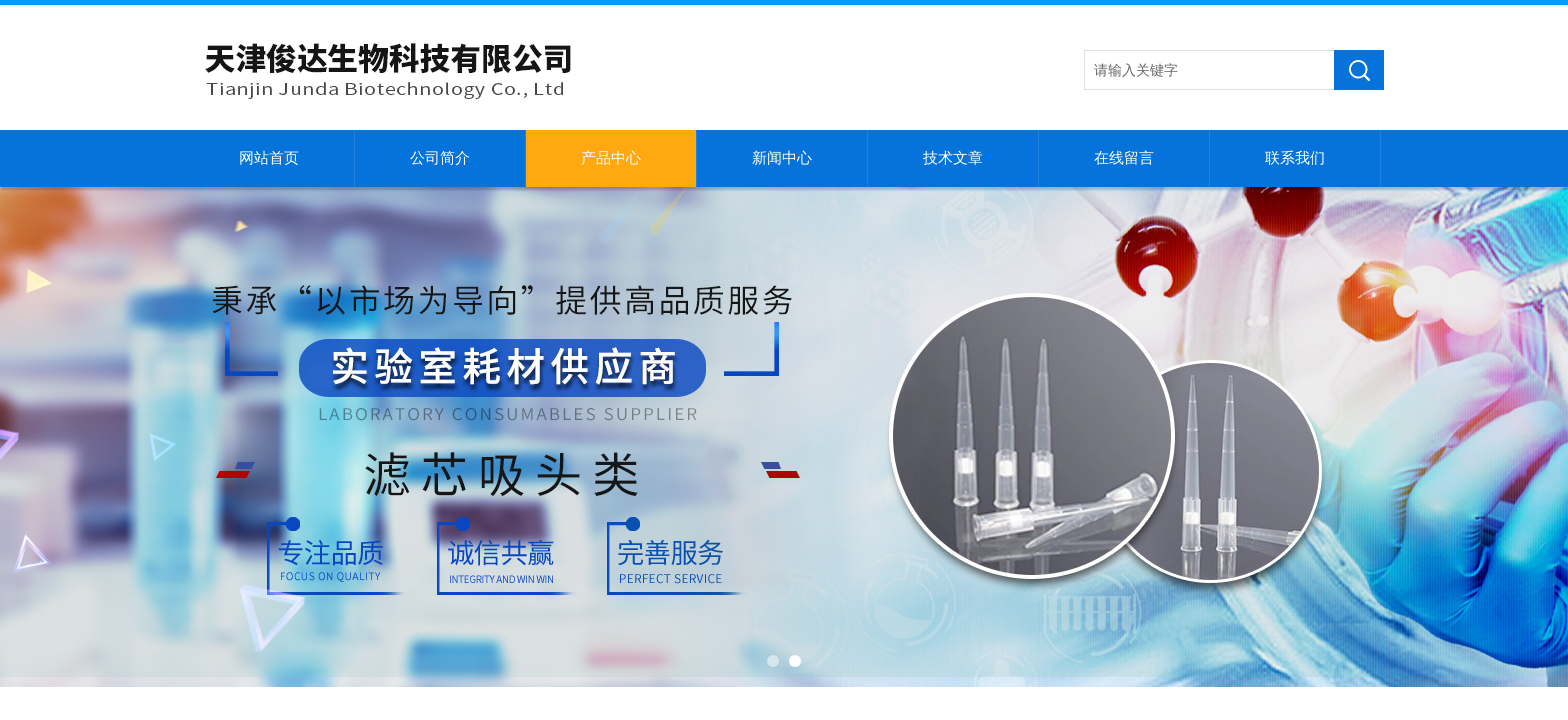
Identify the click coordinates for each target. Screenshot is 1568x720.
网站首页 (269, 158)
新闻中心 (782, 158)
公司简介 (440, 158)
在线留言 (1124, 158)
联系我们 (1295, 158)
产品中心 (611, 158)
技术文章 (953, 158)
